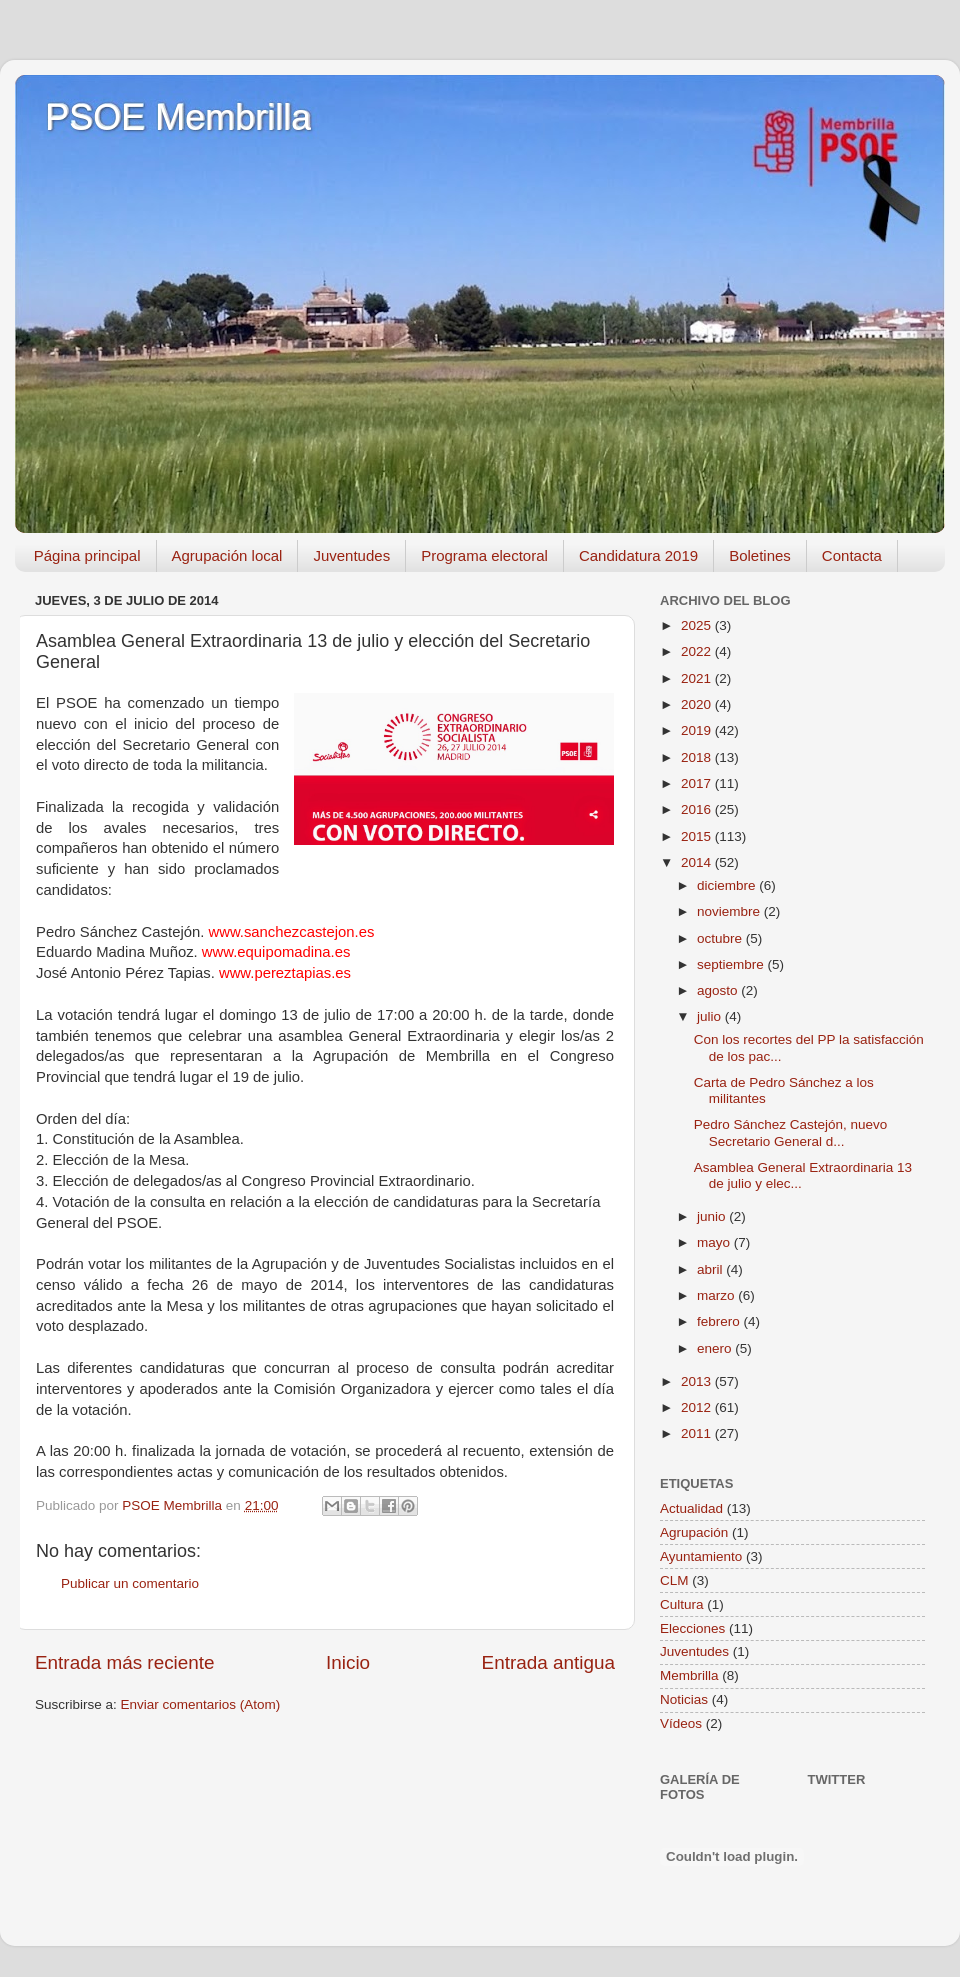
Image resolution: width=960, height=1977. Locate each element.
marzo (717, 1295)
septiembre (732, 964)
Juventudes (351, 555)
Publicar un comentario (130, 1583)
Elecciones (692, 1628)
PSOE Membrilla (178, 117)
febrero (720, 1321)
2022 (698, 651)
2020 (698, 704)
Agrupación (694, 1532)
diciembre (728, 885)
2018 (698, 757)
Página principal (87, 555)
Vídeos (681, 1723)
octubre (721, 938)
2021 (698, 678)
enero (716, 1348)
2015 (698, 836)
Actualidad (691, 1508)
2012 (698, 1407)
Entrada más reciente (125, 1662)
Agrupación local (227, 555)
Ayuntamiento (701, 1556)
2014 (698, 862)
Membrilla (689, 1675)
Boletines (760, 555)
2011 (698, 1433)
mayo (715, 1242)
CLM (674, 1580)
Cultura (682, 1604)
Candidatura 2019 (638, 555)
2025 (698, 625)
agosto (719, 990)
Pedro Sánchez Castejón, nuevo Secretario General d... (791, 1132)
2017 (698, 783)
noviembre (730, 911)
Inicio (348, 1662)
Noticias (684, 1699)
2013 (698, 1381)
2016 (698, 809)
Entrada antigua (548, 1662)
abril (711, 1269)
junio (713, 1216)
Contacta (852, 555)
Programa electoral (484, 555)
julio (711, 1016)
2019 (698, 730)
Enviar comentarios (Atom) (201, 1704)
